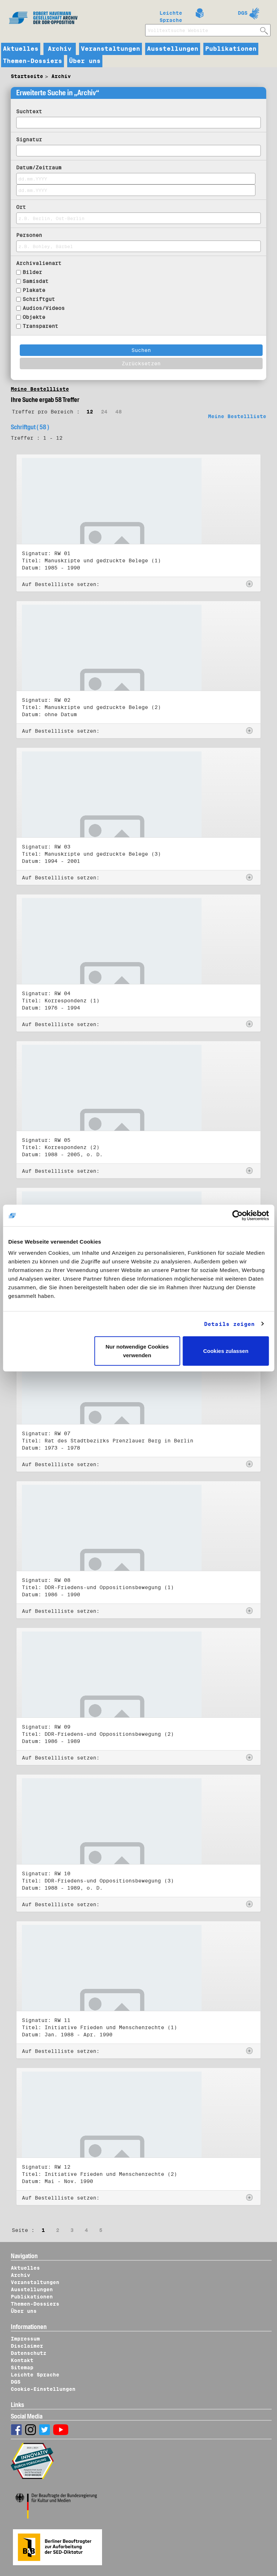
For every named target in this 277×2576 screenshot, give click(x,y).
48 (118, 412)
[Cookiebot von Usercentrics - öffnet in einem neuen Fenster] (237, 1215)
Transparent (40, 326)
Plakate (34, 290)
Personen (29, 235)
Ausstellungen (172, 48)
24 (104, 412)
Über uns (85, 61)
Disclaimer (27, 2346)
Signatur (29, 139)
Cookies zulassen (225, 1351)
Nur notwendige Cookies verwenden (137, 1351)
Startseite (27, 76)
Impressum (25, 2339)
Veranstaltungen (110, 48)
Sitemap (22, 2367)
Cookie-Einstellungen (43, 2389)
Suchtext (29, 111)
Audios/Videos (44, 308)
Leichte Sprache (171, 15)
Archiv (59, 48)
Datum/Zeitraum (38, 167)
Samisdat (36, 281)
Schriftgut (39, 299)
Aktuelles (20, 48)
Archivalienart (38, 263)
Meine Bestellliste (40, 389)
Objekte (34, 317)
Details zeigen (229, 1324)
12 (90, 412)
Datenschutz (28, 2353)
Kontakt (22, 2360)
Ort (21, 207)
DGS (243, 13)
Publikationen (231, 48)
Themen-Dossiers (32, 61)
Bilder (32, 272)
